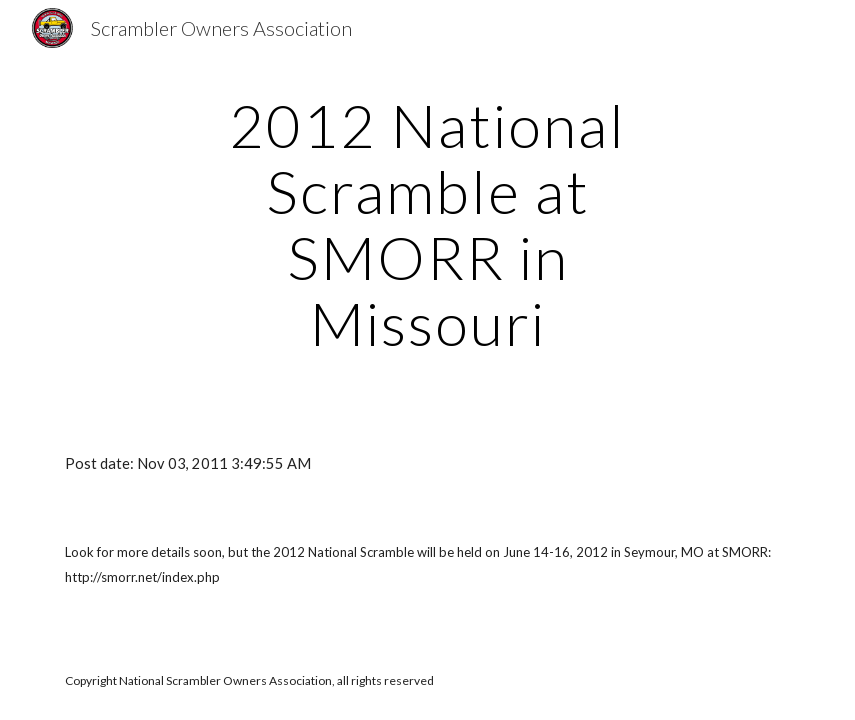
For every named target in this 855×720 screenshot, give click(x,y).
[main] (427, 224)
